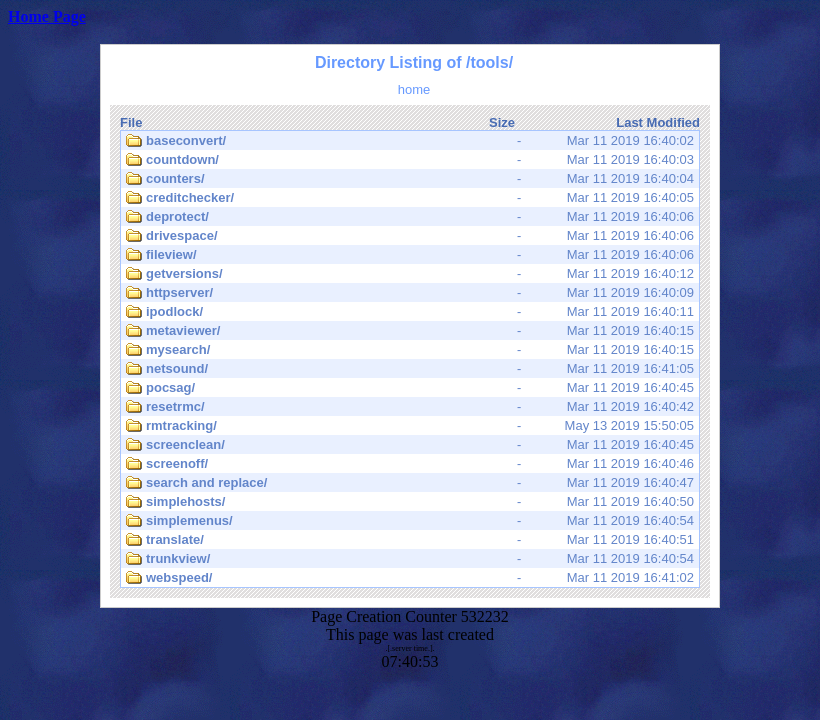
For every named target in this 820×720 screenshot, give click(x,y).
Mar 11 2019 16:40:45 (410, 388)
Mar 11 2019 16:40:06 (410, 217)
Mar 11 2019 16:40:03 (410, 160)
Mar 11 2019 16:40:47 (410, 483)
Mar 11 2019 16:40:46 (410, 464)
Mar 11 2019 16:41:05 (410, 369)
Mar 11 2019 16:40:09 (410, 293)
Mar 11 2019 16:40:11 (410, 312)
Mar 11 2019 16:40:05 (410, 198)
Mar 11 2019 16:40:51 (410, 540)
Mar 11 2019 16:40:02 (410, 141)
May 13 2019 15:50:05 (410, 426)
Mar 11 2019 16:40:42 (410, 407)
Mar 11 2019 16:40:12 (410, 274)
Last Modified (658, 122)
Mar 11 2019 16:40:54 (410, 521)
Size (502, 122)
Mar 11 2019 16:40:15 (410, 331)
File (131, 122)
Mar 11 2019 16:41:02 (410, 578)
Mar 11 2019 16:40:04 (410, 179)
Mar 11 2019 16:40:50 (410, 502)
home (414, 89)
